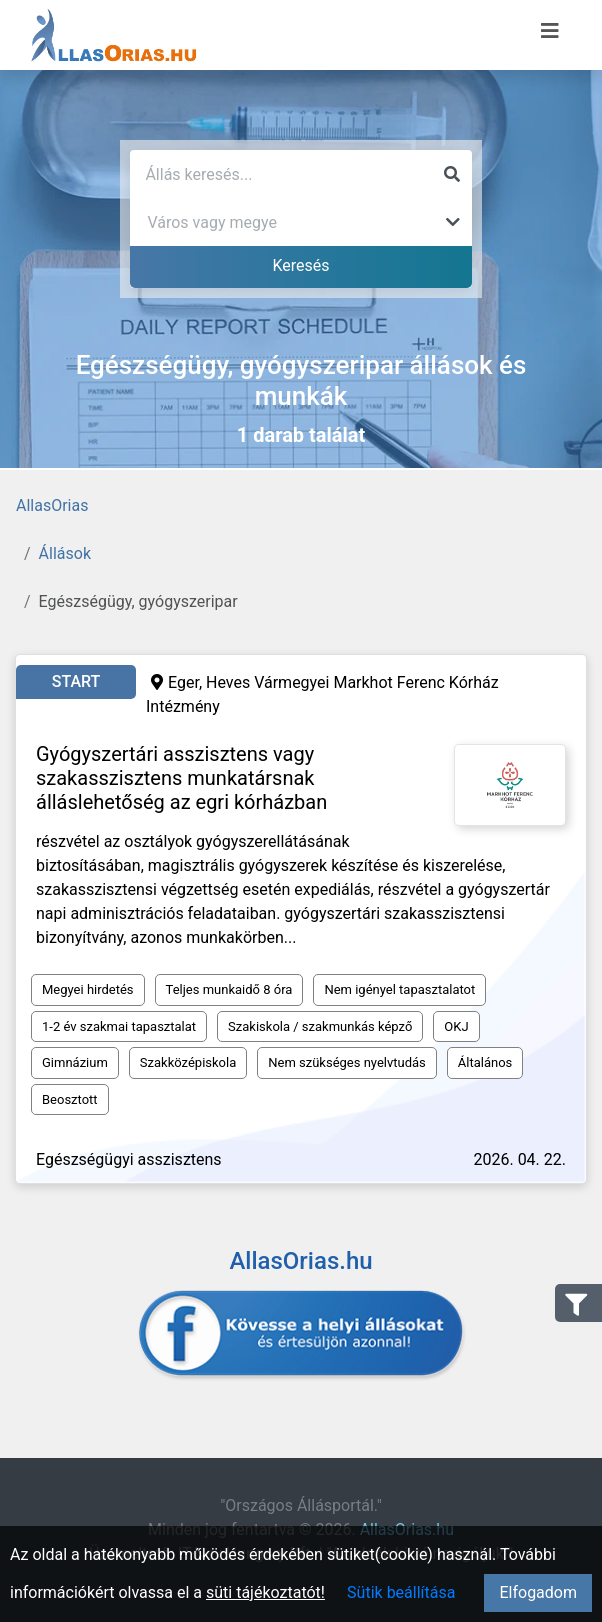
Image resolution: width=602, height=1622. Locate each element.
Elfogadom (538, 1592)
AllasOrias (52, 505)
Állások (65, 553)
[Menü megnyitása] (550, 31)
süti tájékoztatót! (265, 1592)
